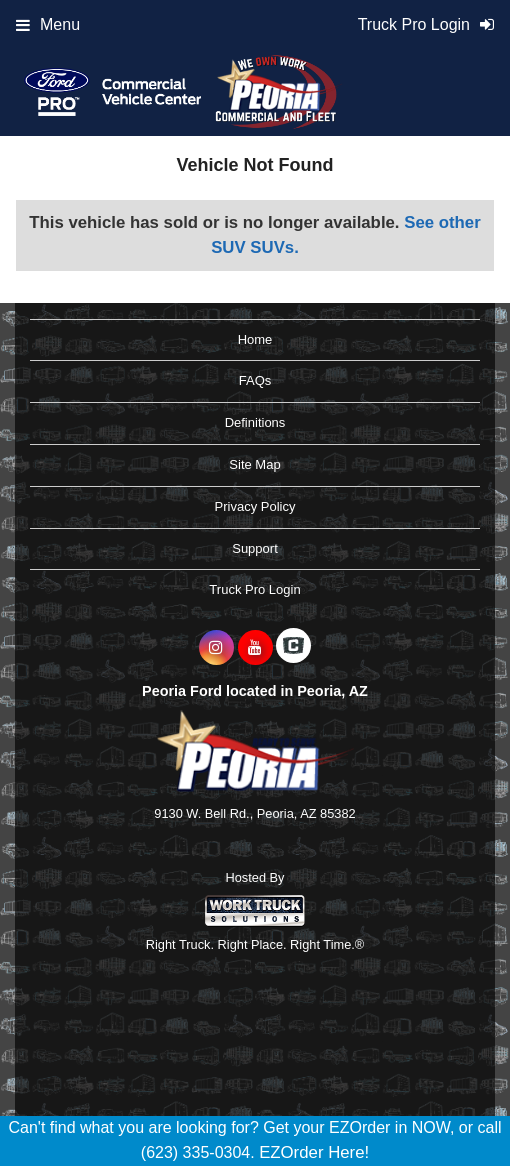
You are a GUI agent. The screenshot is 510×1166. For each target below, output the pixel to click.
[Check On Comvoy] (293, 648)
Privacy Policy (255, 506)
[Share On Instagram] (216, 648)
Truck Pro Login (254, 589)
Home (255, 339)
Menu (48, 24)
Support (255, 548)
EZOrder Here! (314, 1152)
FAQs (255, 380)
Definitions (255, 422)
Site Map (254, 464)
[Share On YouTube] (255, 648)
